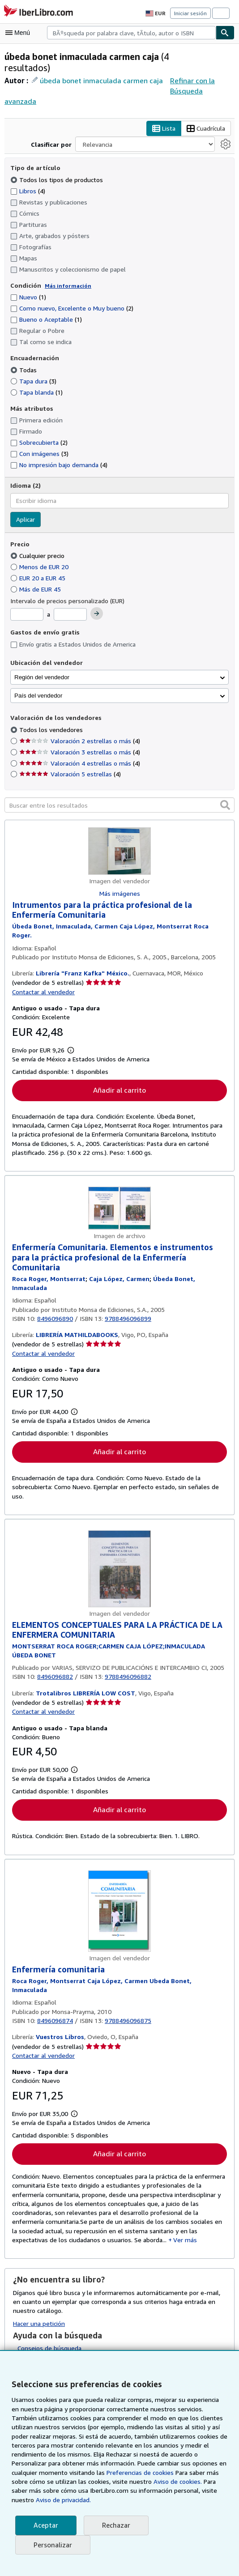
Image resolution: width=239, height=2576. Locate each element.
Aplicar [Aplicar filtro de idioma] (25, 509)
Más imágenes (119, 882)
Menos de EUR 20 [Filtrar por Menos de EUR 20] (41, 556)
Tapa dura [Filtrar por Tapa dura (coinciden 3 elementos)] (33, 370)
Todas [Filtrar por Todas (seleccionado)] (24, 359)
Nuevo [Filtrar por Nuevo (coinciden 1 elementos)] (28, 286)
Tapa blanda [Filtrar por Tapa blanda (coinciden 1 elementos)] (36, 381)
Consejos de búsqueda (49, 2333)
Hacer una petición (39, 2308)
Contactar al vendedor (43, 972)
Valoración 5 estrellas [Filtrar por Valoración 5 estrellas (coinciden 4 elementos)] (69, 763)
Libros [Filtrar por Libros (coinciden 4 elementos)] (28, 180)
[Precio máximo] (70, 604)
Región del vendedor (41, 667)
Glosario (29, 2344)
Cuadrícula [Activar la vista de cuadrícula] (205, 119)
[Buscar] (225, 32)
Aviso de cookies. (173, 2481)
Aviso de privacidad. (62, 2500)
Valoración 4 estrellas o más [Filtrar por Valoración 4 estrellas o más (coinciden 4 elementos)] (78, 752)
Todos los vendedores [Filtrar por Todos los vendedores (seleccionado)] (50, 719)
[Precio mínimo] (26, 604)
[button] (225, 795)
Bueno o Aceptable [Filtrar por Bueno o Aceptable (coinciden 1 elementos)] (45, 309)
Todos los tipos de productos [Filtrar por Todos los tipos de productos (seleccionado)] (55, 169)
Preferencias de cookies (136, 2472)
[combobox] (131, 32)
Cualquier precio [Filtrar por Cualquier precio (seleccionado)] (38, 545)
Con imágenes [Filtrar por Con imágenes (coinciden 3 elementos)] (39, 443)
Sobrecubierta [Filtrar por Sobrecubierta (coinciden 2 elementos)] (39, 432)
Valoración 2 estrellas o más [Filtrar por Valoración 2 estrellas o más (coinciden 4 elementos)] (78, 730)
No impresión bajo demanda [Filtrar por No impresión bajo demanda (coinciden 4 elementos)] (58, 454)
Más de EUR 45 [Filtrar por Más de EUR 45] (37, 579)
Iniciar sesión (191, 13)
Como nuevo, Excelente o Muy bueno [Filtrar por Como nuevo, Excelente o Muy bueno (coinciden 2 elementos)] (71, 298)
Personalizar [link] (52, 2545)
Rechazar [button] (115, 2525)
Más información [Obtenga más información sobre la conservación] (65, 275)
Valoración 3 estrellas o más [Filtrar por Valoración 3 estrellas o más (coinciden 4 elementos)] (78, 741)
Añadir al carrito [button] (119, 1071)
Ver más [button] (91, 2224)
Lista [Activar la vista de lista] (162, 119)
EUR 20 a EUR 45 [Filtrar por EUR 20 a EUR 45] (41, 567)
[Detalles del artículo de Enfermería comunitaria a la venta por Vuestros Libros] (119, 1902)
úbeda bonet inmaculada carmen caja (99, 80)
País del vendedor (38, 685)
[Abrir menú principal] (19, 32)
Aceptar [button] (45, 2525)
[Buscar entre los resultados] (119, 795)
